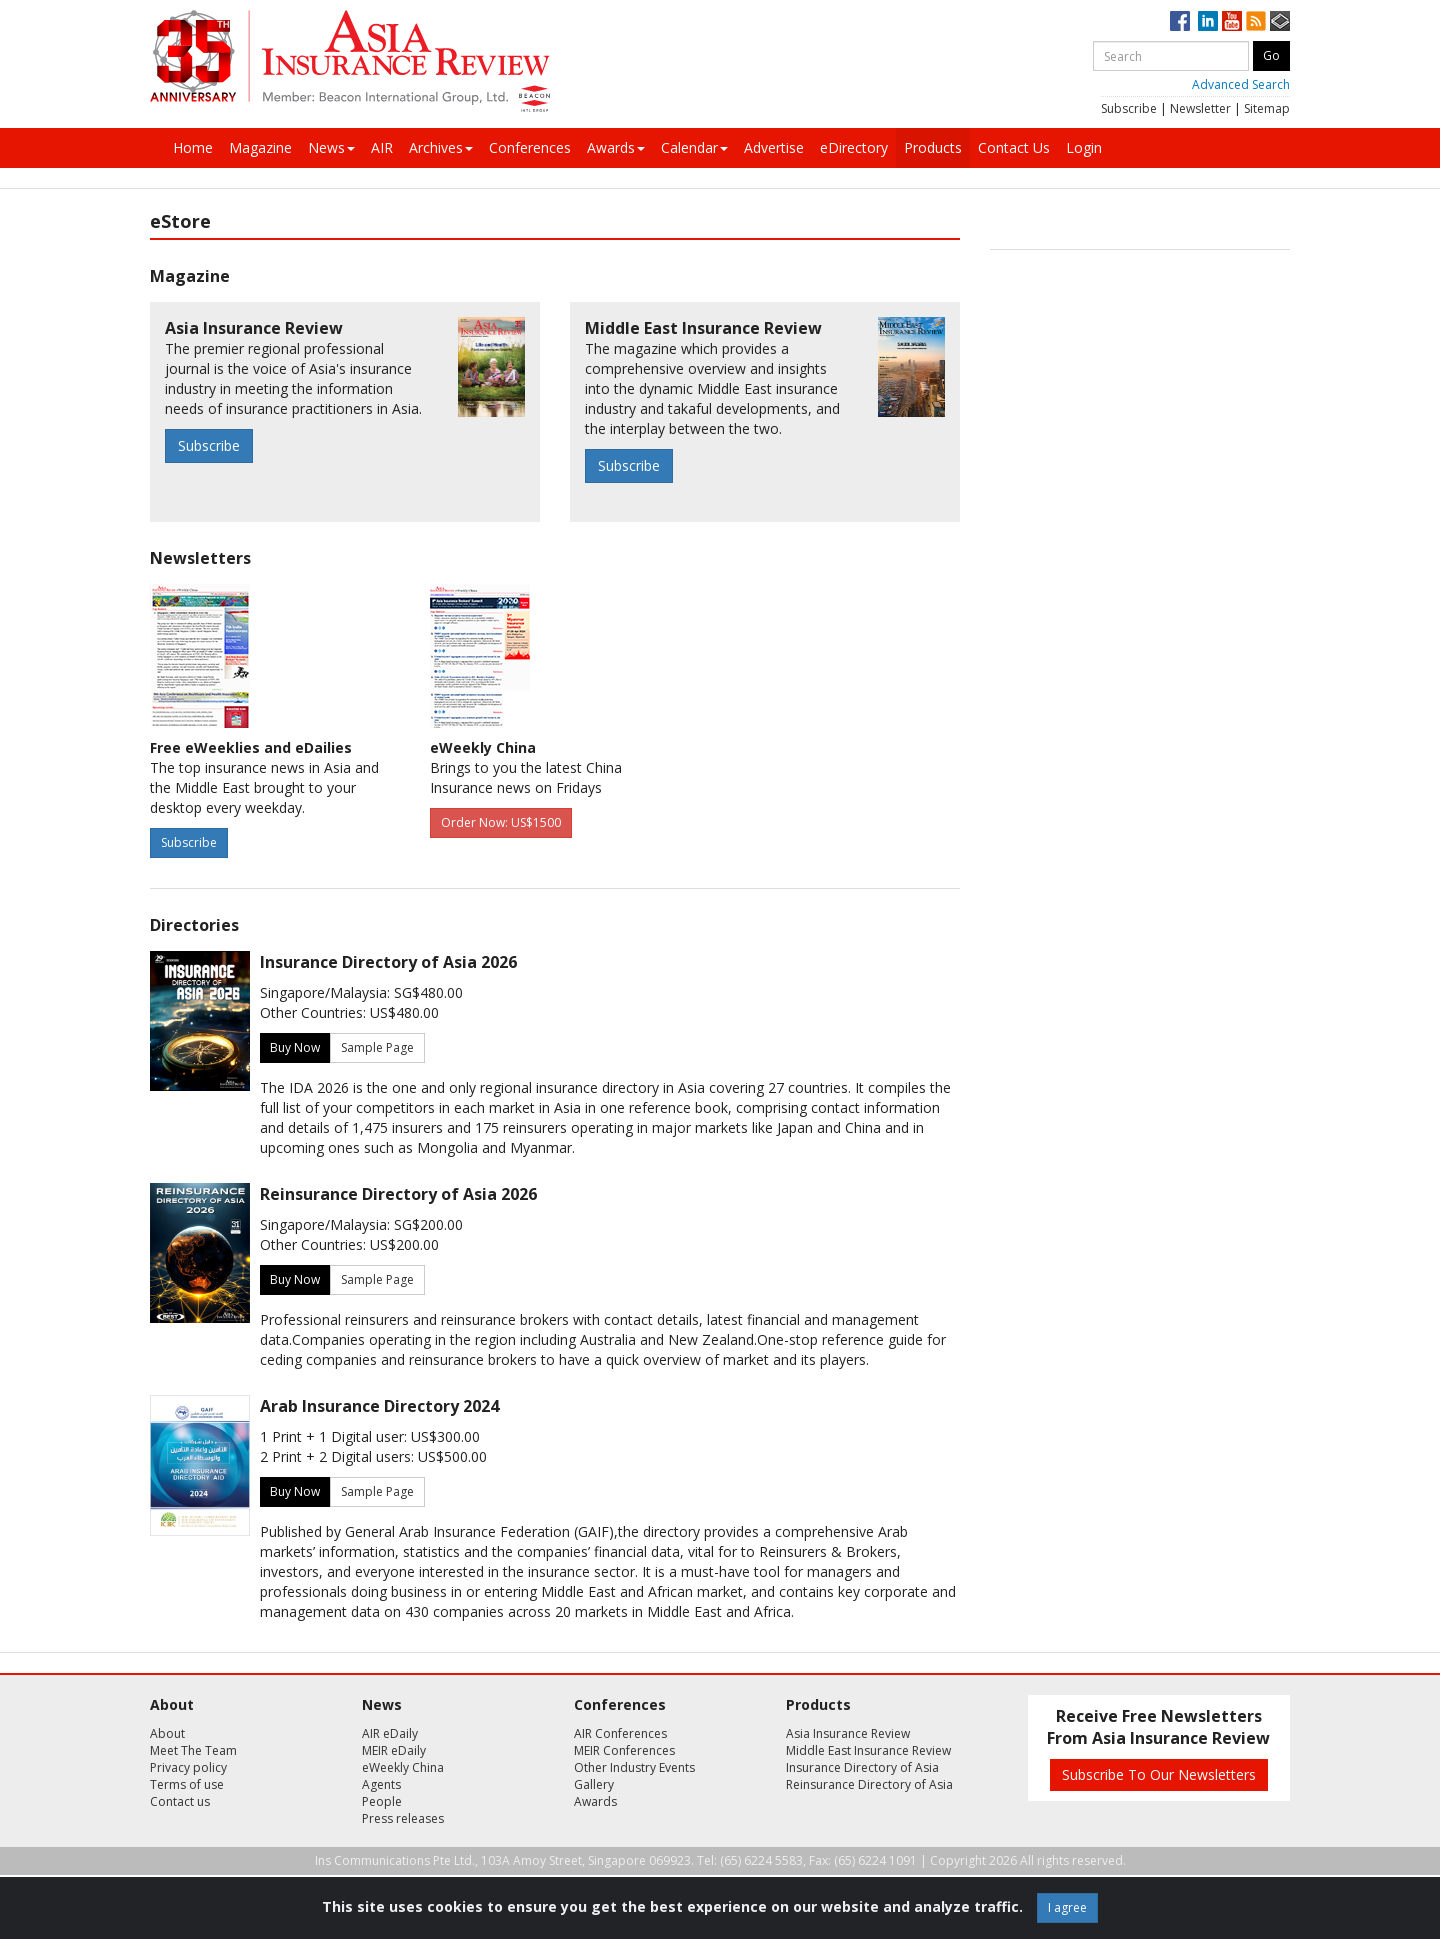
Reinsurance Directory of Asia (869, 1784)
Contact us (180, 1801)
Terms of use (187, 1784)
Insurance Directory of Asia (862, 1767)
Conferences (530, 147)
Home (193, 147)
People (382, 1801)
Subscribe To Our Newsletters (1159, 1774)
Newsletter (1200, 108)
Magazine (260, 147)
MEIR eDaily (394, 1750)
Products (933, 147)
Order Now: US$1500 (501, 822)
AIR (382, 147)
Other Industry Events (634, 1767)
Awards (616, 147)
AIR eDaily (390, 1733)
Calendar (694, 147)
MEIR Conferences (624, 1750)
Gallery (594, 1784)
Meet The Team (193, 1750)
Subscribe (1129, 108)
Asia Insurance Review (848, 1733)
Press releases (403, 1818)
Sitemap (1267, 108)
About (167, 1733)
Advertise (774, 147)
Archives (441, 147)
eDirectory (854, 147)
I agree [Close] (1067, 1907)
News (331, 147)
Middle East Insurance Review (868, 1750)
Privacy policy (188, 1767)
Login (1084, 147)
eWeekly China (403, 1767)
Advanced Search (1241, 84)
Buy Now (295, 1047)
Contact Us (1014, 147)
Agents (381, 1784)
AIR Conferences (620, 1733)
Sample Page (377, 1047)
